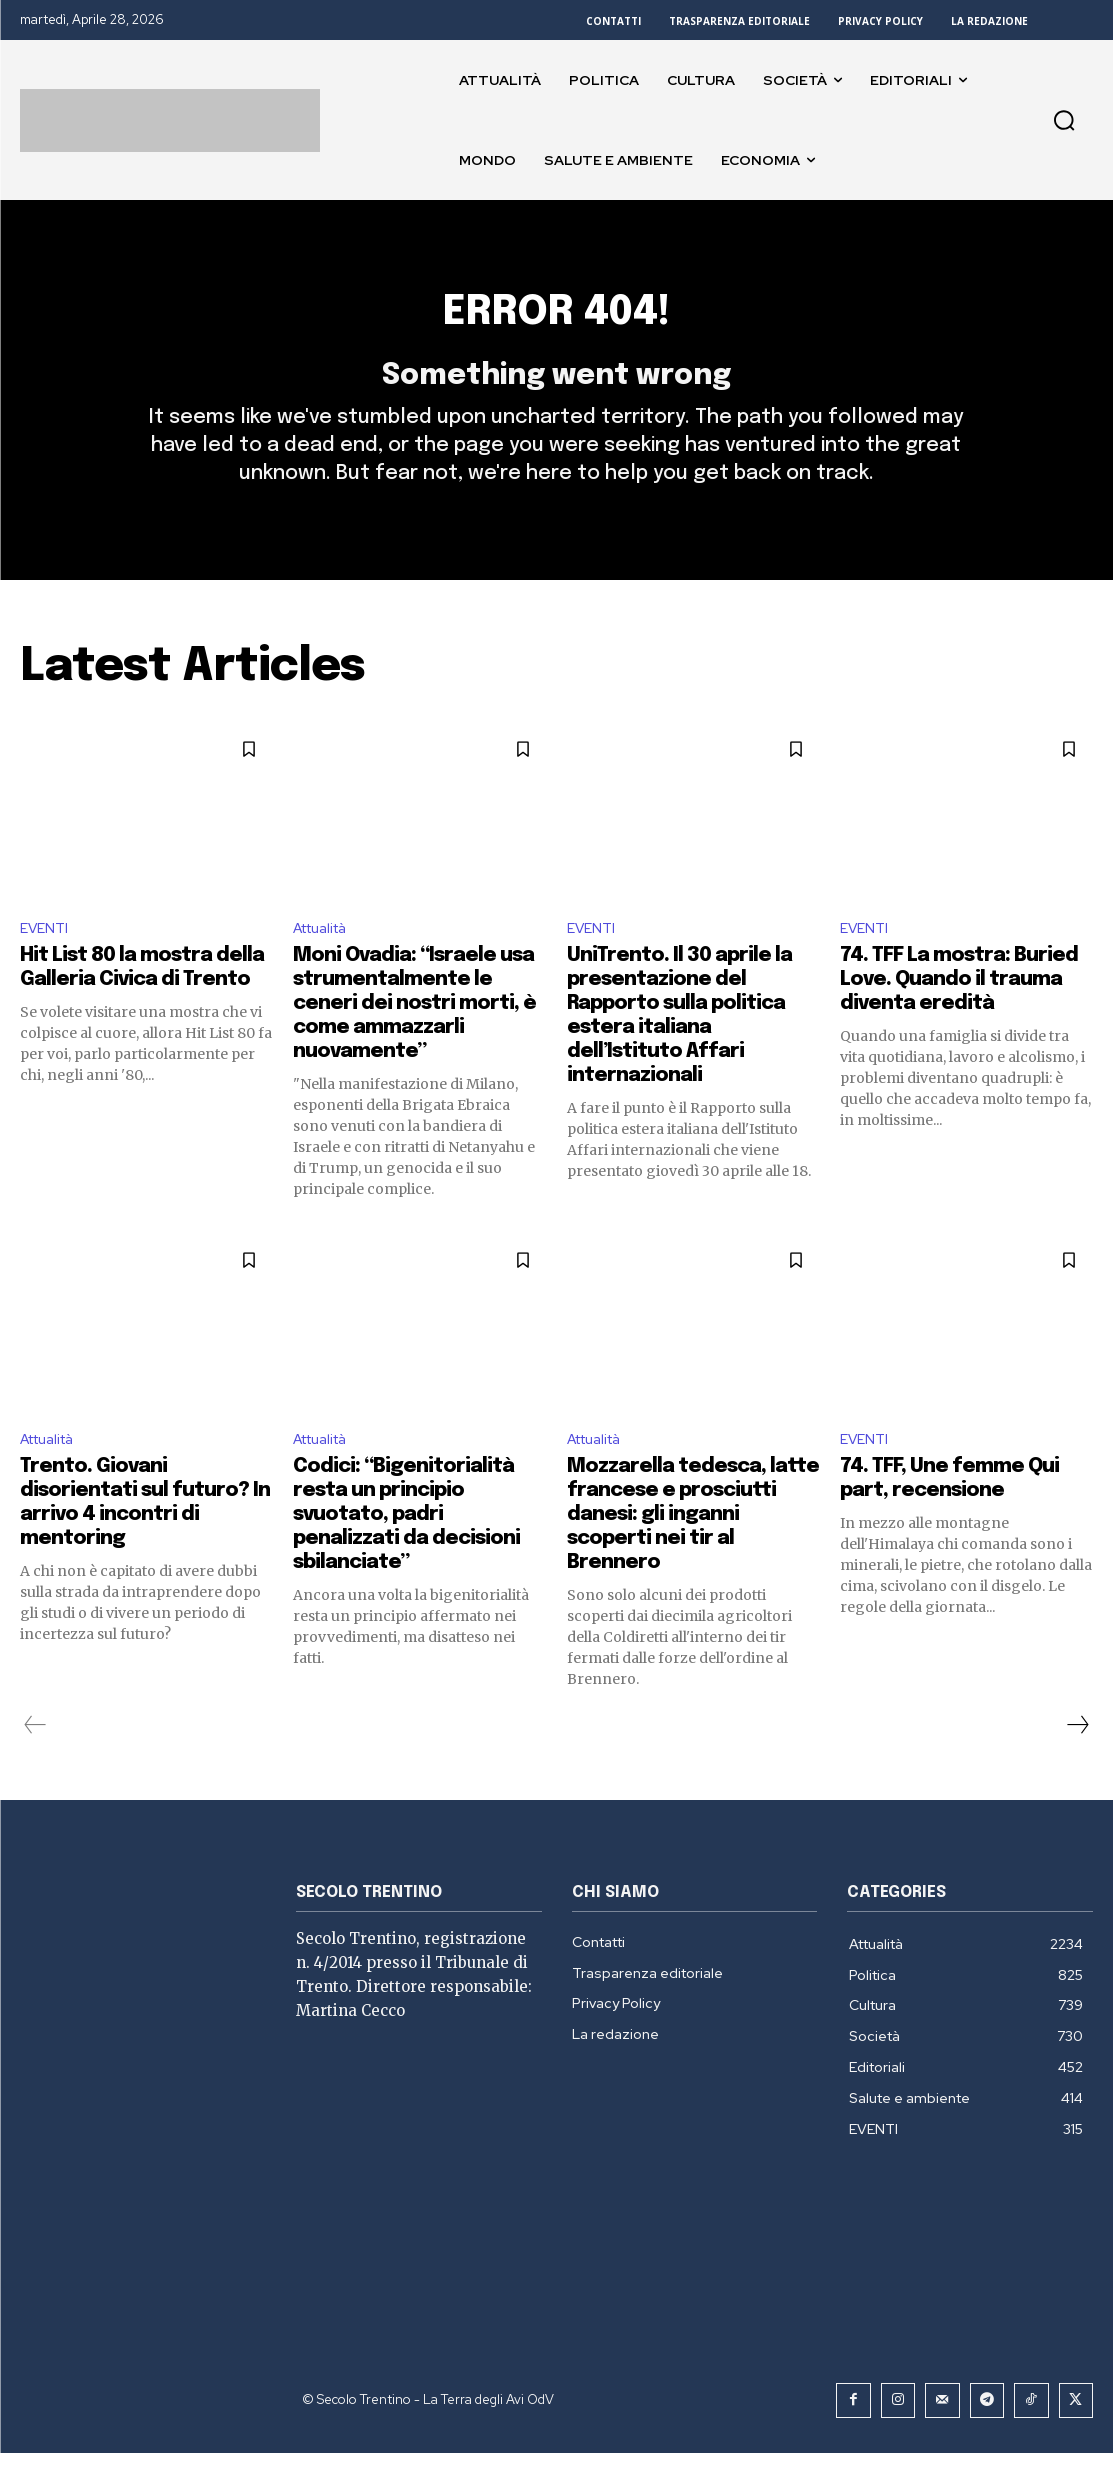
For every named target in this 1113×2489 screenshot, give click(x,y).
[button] (1064, 120)
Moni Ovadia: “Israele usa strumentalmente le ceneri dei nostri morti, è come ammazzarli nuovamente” (414, 1038)
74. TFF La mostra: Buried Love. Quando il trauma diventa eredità (959, 1014)
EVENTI (47, 961)
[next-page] (1077, 1764)
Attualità (326, 961)
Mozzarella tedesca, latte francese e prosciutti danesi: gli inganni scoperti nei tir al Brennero (693, 1553)
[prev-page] (35, 1764)
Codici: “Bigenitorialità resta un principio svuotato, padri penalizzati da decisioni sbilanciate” (406, 1553)
